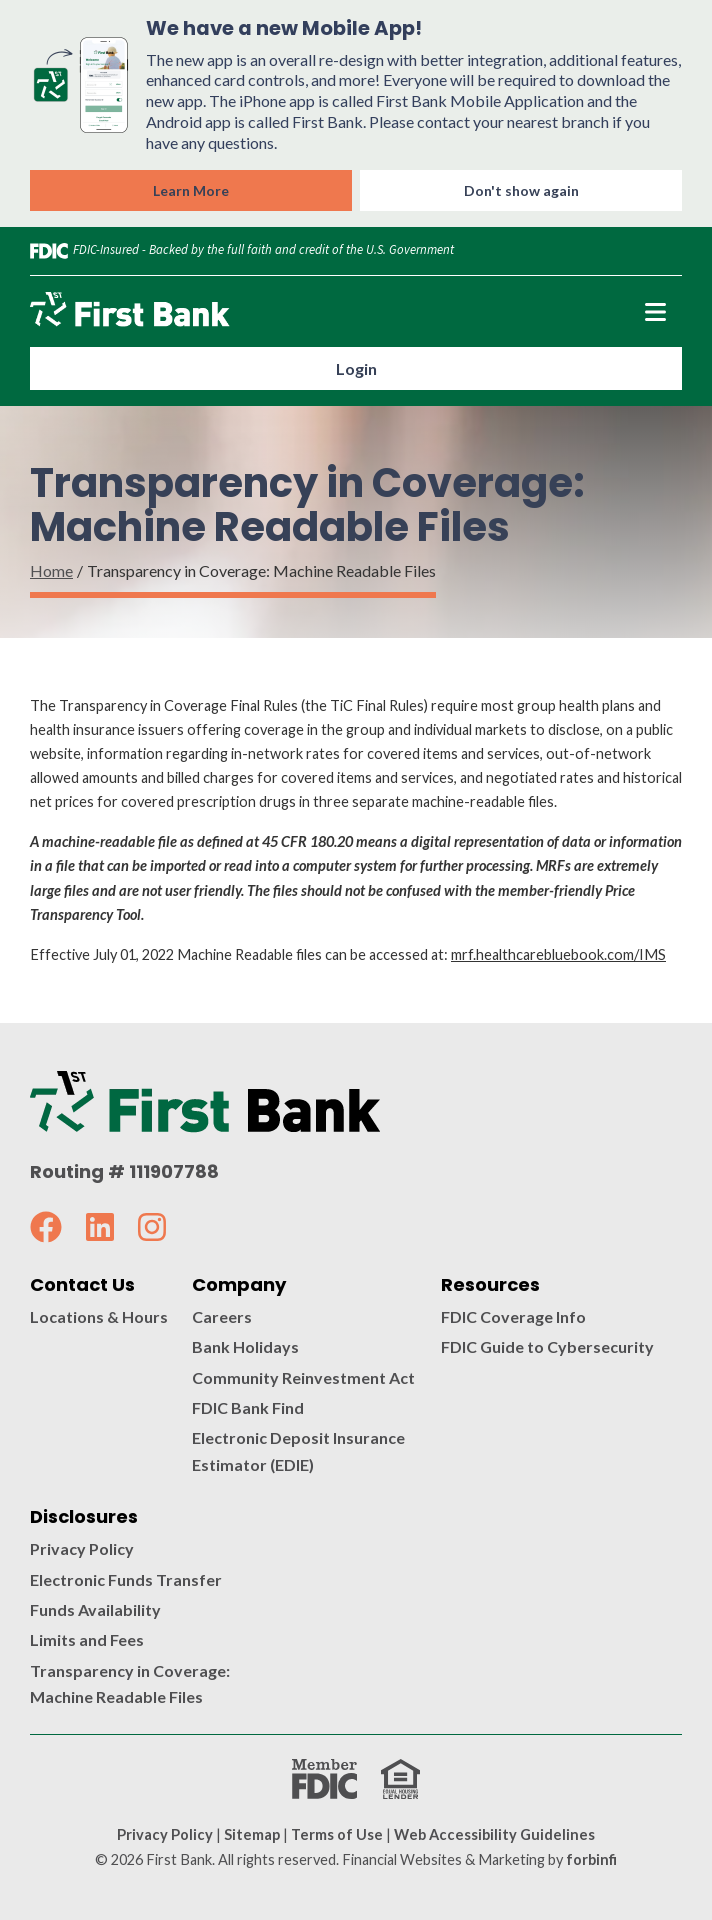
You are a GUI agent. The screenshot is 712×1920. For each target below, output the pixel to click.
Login (356, 368)
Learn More (191, 190)
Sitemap (252, 1834)
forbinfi (591, 1859)
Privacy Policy (82, 1548)
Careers (222, 1316)
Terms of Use (337, 1834)
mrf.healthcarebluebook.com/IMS (558, 954)
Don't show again (521, 190)
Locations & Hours (99, 1316)
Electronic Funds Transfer (126, 1579)
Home (51, 570)
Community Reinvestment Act (303, 1377)
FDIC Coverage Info (513, 1316)
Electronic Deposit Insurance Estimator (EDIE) (298, 1450)
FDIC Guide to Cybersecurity (547, 1346)
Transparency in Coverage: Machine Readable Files (130, 1683)
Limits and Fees (87, 1639)
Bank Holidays (245, 1346)
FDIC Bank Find (248, 1407)
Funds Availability (95, 1609)
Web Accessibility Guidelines (494, 1834)
